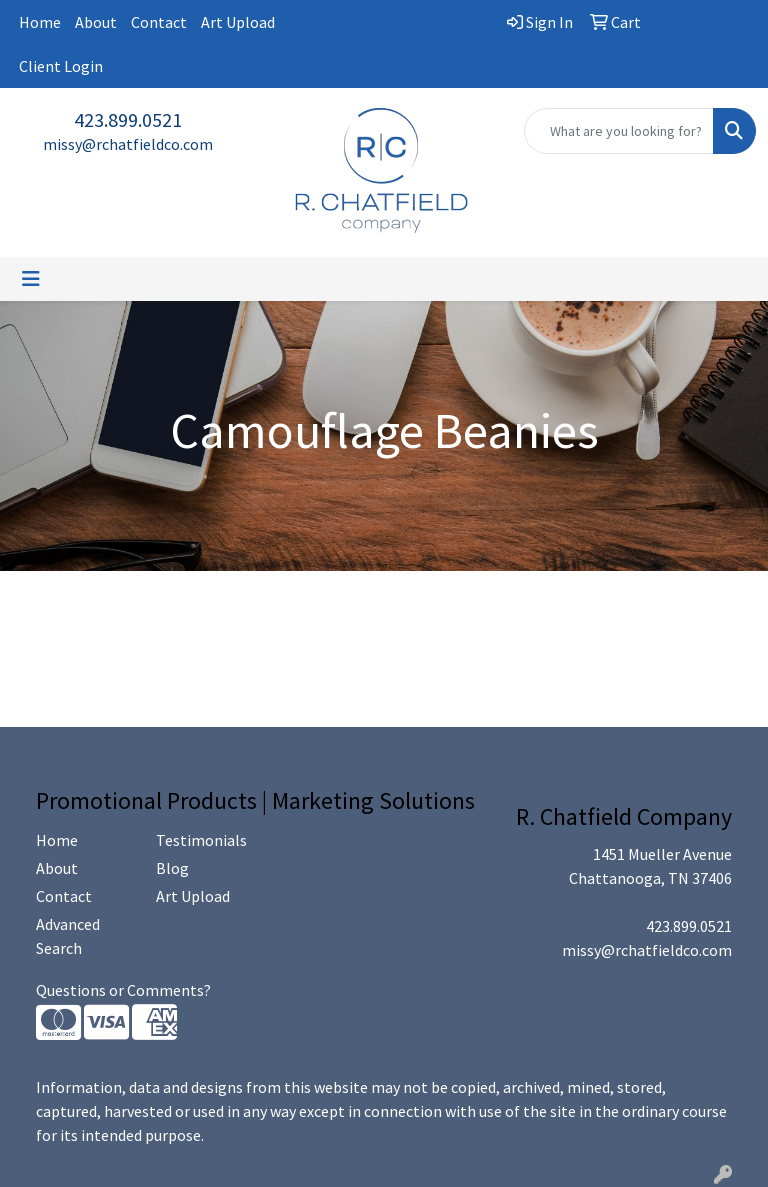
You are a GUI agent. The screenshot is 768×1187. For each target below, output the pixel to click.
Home (40, 22)
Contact (159, 22)
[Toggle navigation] (31, 279)
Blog (172, 868)
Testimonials (201, 840)
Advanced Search (68, 936)
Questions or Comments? (123, 990)
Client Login (61, 66)
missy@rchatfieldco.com (128, 144)
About (96, 22)
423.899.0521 (128, 119)
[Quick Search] (619, 131)
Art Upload (238, 22)
